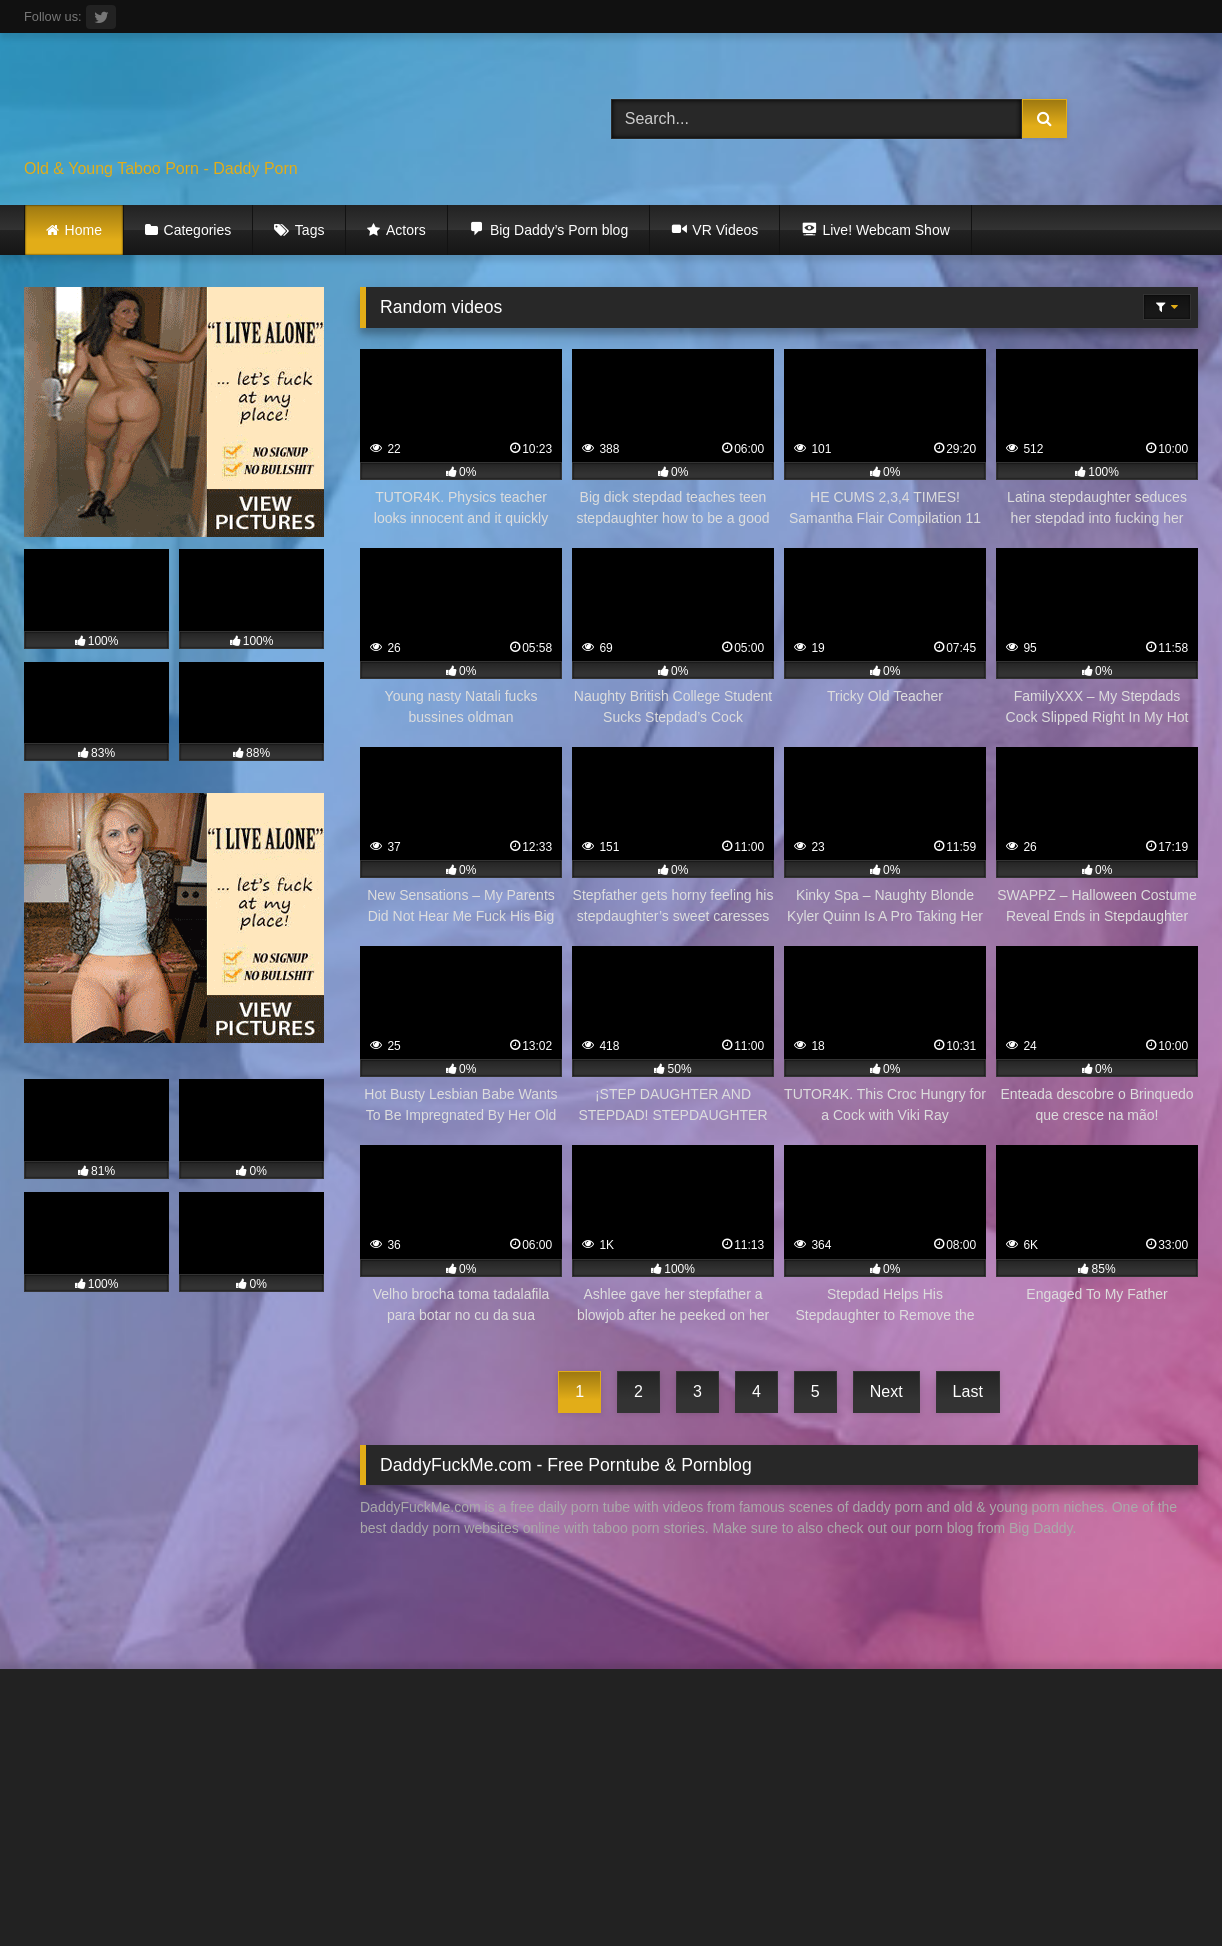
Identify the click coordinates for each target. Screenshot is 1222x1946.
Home (83, 230)
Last (968, 1391)
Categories (198, 230)
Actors (406, 230)
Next (886, 1391)
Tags (310, 230)
